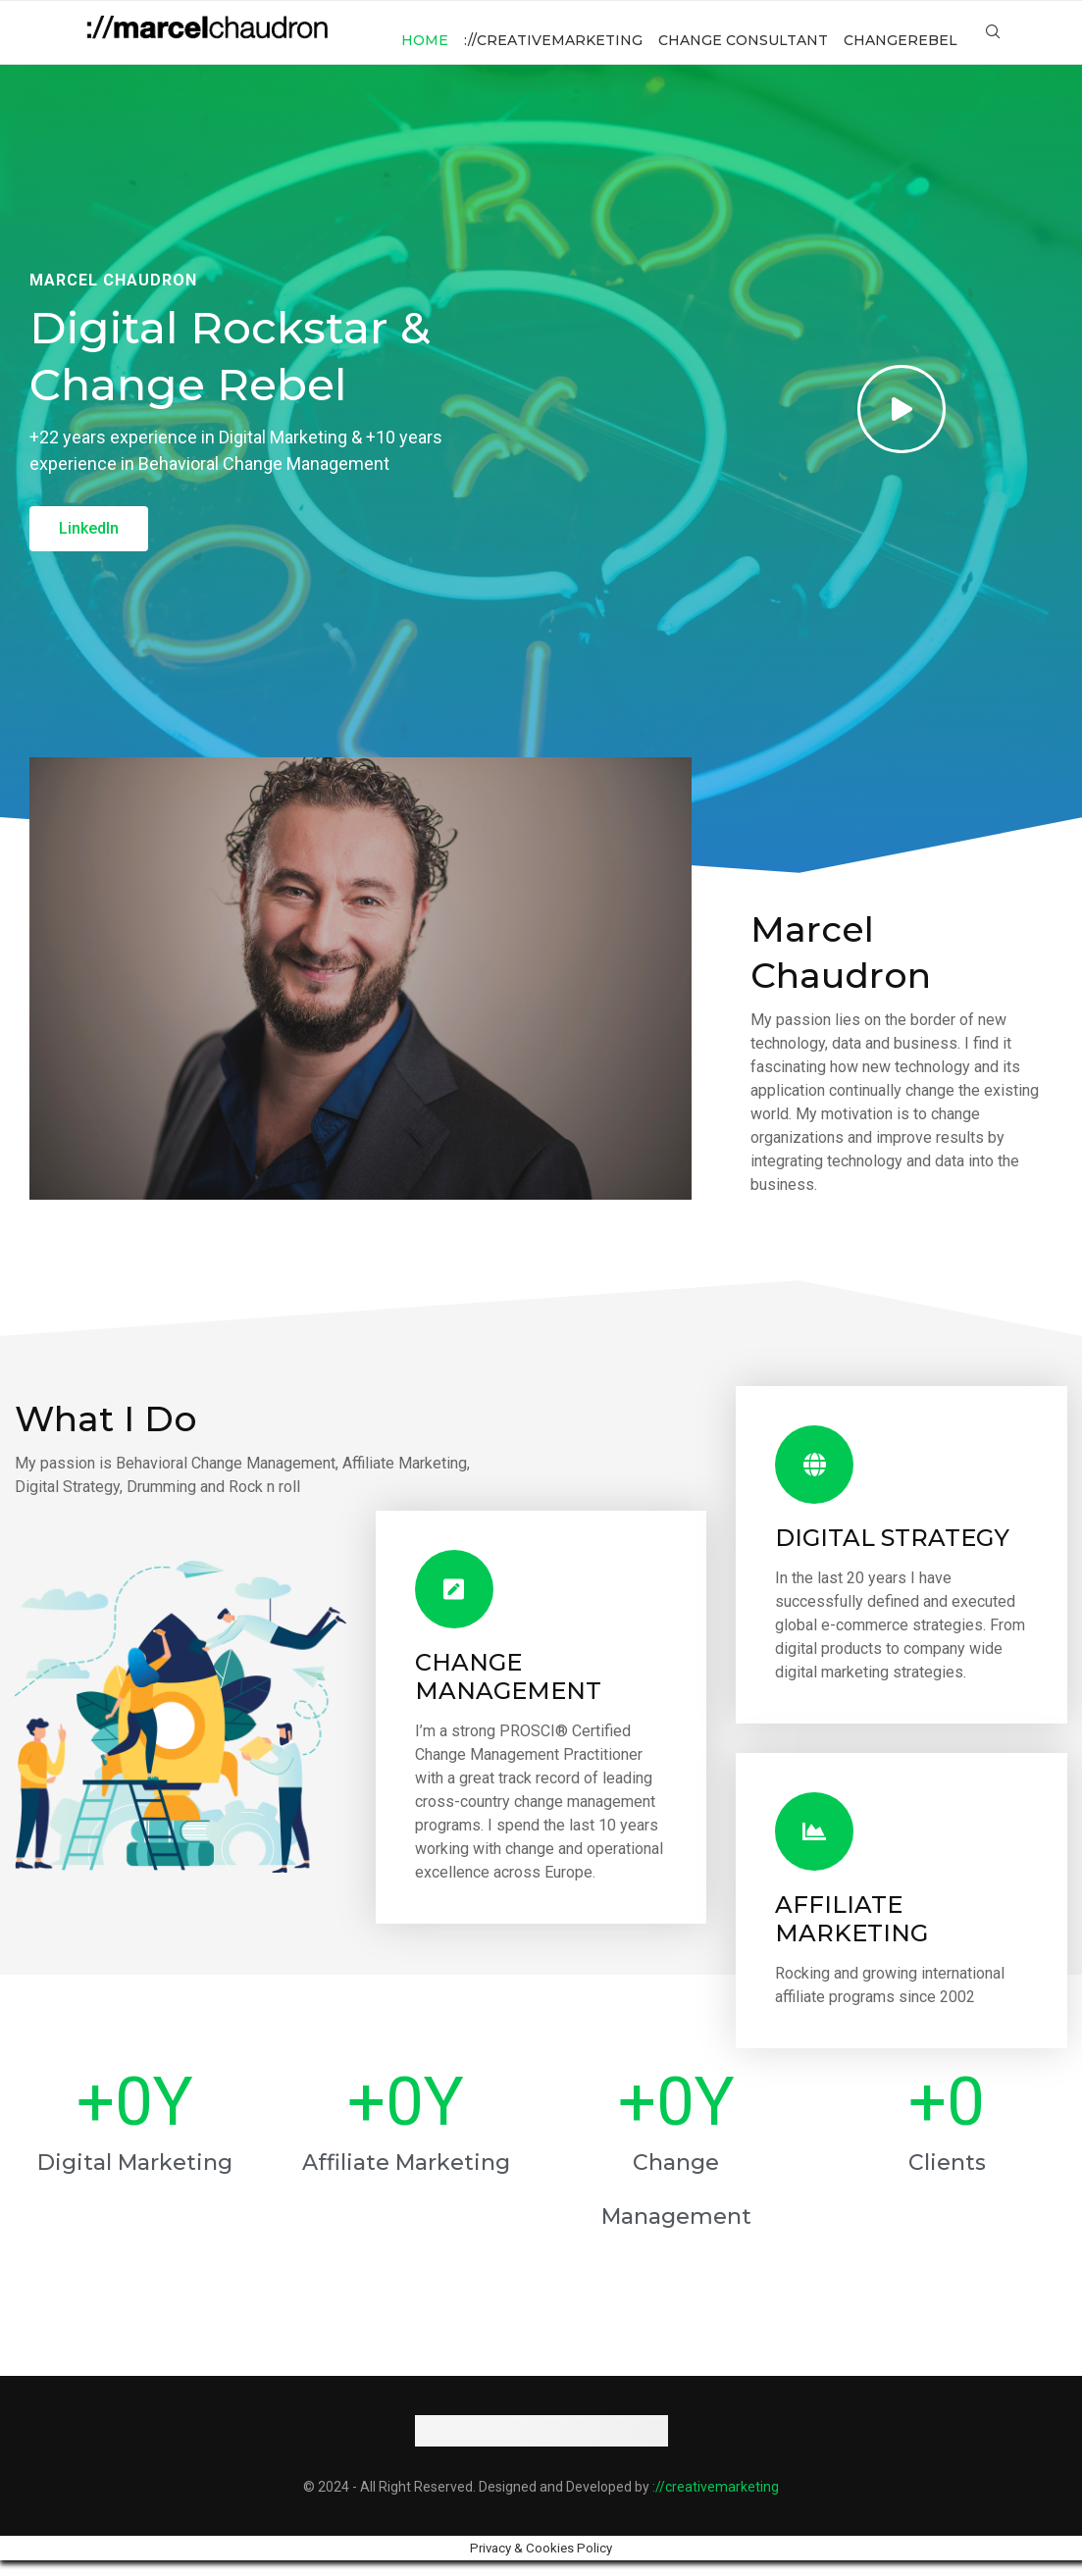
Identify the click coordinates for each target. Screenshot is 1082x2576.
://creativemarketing (553, 40)
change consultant (743, 40)
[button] (88, 544)
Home (424, 40)
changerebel (900, 40)
